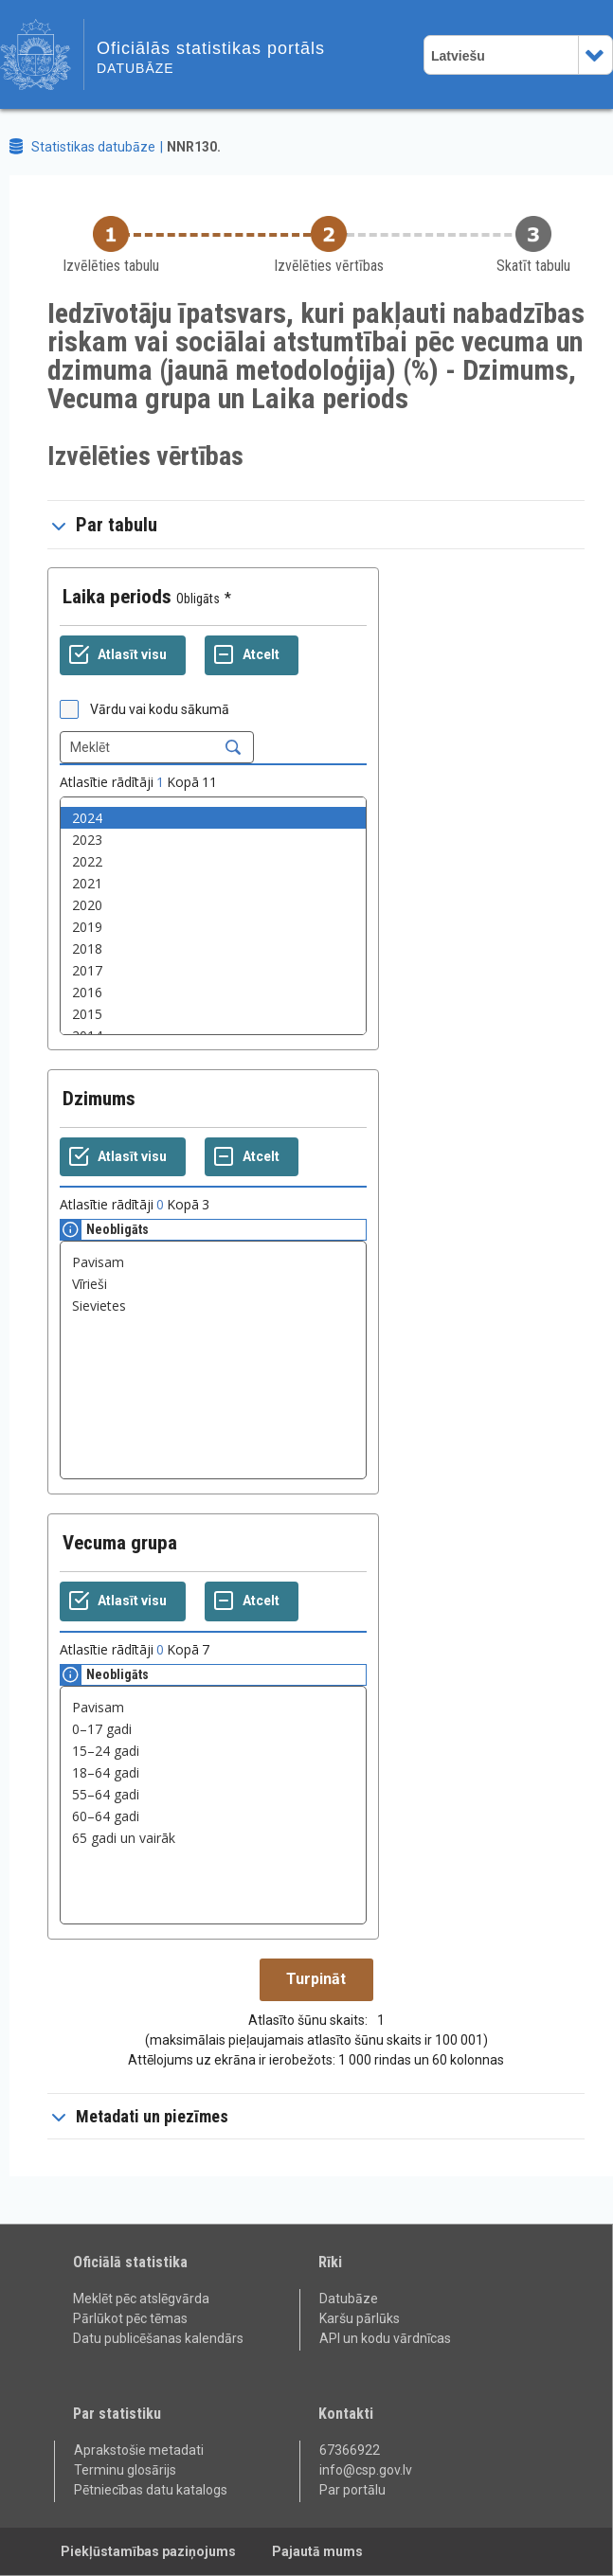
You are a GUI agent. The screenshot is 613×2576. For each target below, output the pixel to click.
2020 (213, 905)
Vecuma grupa (120, 1542)
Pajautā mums (317, 2551)
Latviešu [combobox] (458, 55)
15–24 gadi (213, 1751)
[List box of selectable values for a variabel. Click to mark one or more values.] (213, 915)
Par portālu (352, 2489)
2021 (213, 883)
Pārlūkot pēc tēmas (130, 2318)
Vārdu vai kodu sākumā (159, 709)
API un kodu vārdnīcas (385, 2338)
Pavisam (213, 1262)
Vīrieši (213, 1284)
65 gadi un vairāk (213, 1838)
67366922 (349, 2450)
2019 (213, 927)
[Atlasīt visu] (123, 655)
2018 (213, 948)
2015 (213, 1014)
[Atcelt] (251, 655)
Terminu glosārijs (125, 2470)
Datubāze (348, 2298)
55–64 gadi (213, 1794)
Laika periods (117, 596)
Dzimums (99, 1098)
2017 (213, 970)
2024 (213, 818)
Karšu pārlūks (359, 2318)
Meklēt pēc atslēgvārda (141, 2298)
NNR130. (194, 146)
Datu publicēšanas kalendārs (158, 2338)
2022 (213, 861)
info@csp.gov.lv (365, 2470)
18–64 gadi (213, 1772)
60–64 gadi (213, 1816)
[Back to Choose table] (111, 246)
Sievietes (213, 1305)
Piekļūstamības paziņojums (148, 2551)
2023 (213, 839)
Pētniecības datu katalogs (150, 2489)
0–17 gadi (213, 1729)
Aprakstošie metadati (139, 2450)
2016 (213, 992)
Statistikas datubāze (93, 146)
